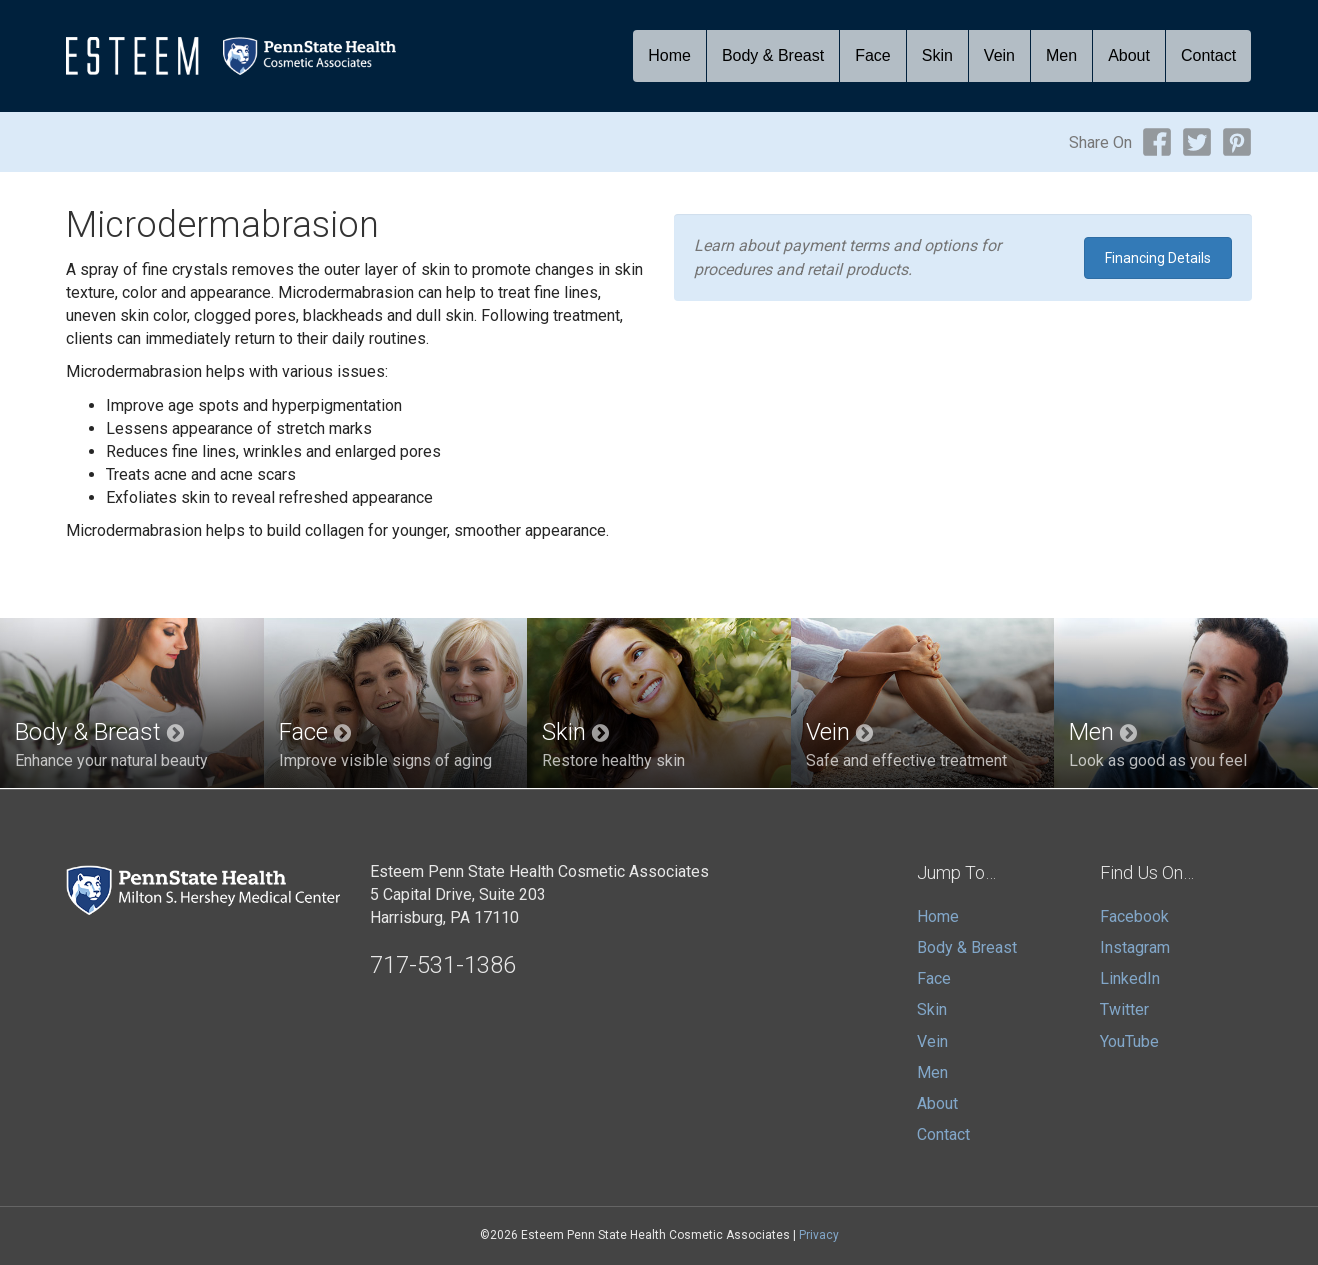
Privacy (819, 1235)
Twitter (1124, 1009)
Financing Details (1158, 258)
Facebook (1134, 916)
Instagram (1135, 947)
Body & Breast (773, 55)
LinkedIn (1130, 978)
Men (1061, 55)
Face (873, 55)
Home (669, 55)
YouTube (1129, 1041)
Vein (999, 55)
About (1129, 55)
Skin (937, 55)
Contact (1208, 55)
